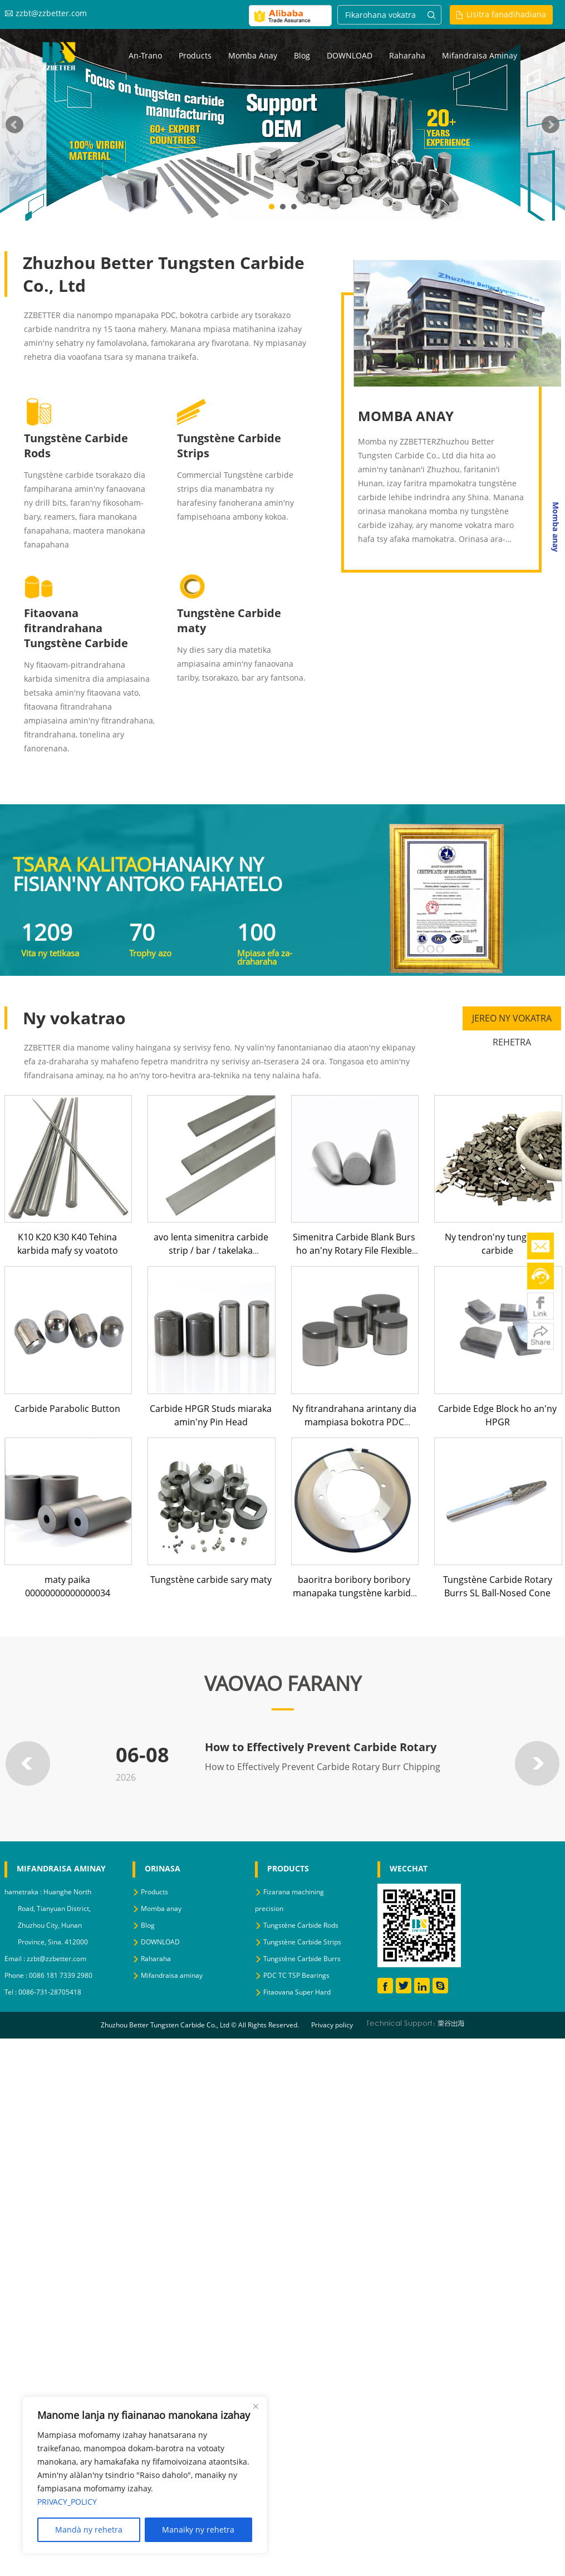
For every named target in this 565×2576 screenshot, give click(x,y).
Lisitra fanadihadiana (506, 14)
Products (195, 55)
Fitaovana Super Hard (297, 1992)
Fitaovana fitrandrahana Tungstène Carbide (76, 628)
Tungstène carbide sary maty (211, 1579)
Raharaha (407, 55)
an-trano (145, 55)
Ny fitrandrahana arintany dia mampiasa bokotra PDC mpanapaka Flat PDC (354, 1421)
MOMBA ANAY (406, 416)
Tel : (11, 1992)
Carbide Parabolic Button (67, 1408)
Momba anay (252, 55)
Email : (15, 1958)
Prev (14, 125)
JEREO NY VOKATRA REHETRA (512, 1021)
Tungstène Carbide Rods (300, 1925)
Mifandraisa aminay (479, 55)
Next (550, 125)
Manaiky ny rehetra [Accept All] (198, 2529)
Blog (302, 55)
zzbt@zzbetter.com (51, 13)
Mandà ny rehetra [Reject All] (88, 2529)
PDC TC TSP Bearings (296, 1975)
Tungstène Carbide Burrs (302, 1958)
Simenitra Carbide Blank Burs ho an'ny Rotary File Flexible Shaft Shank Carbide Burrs (354, 1250)
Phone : (16, 1975)
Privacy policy (332, 2025)
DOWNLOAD (349, 55)
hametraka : (23, 1891)
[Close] (255, 2406)
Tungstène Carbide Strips (302, 1942)
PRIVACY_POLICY (67, 2501)
